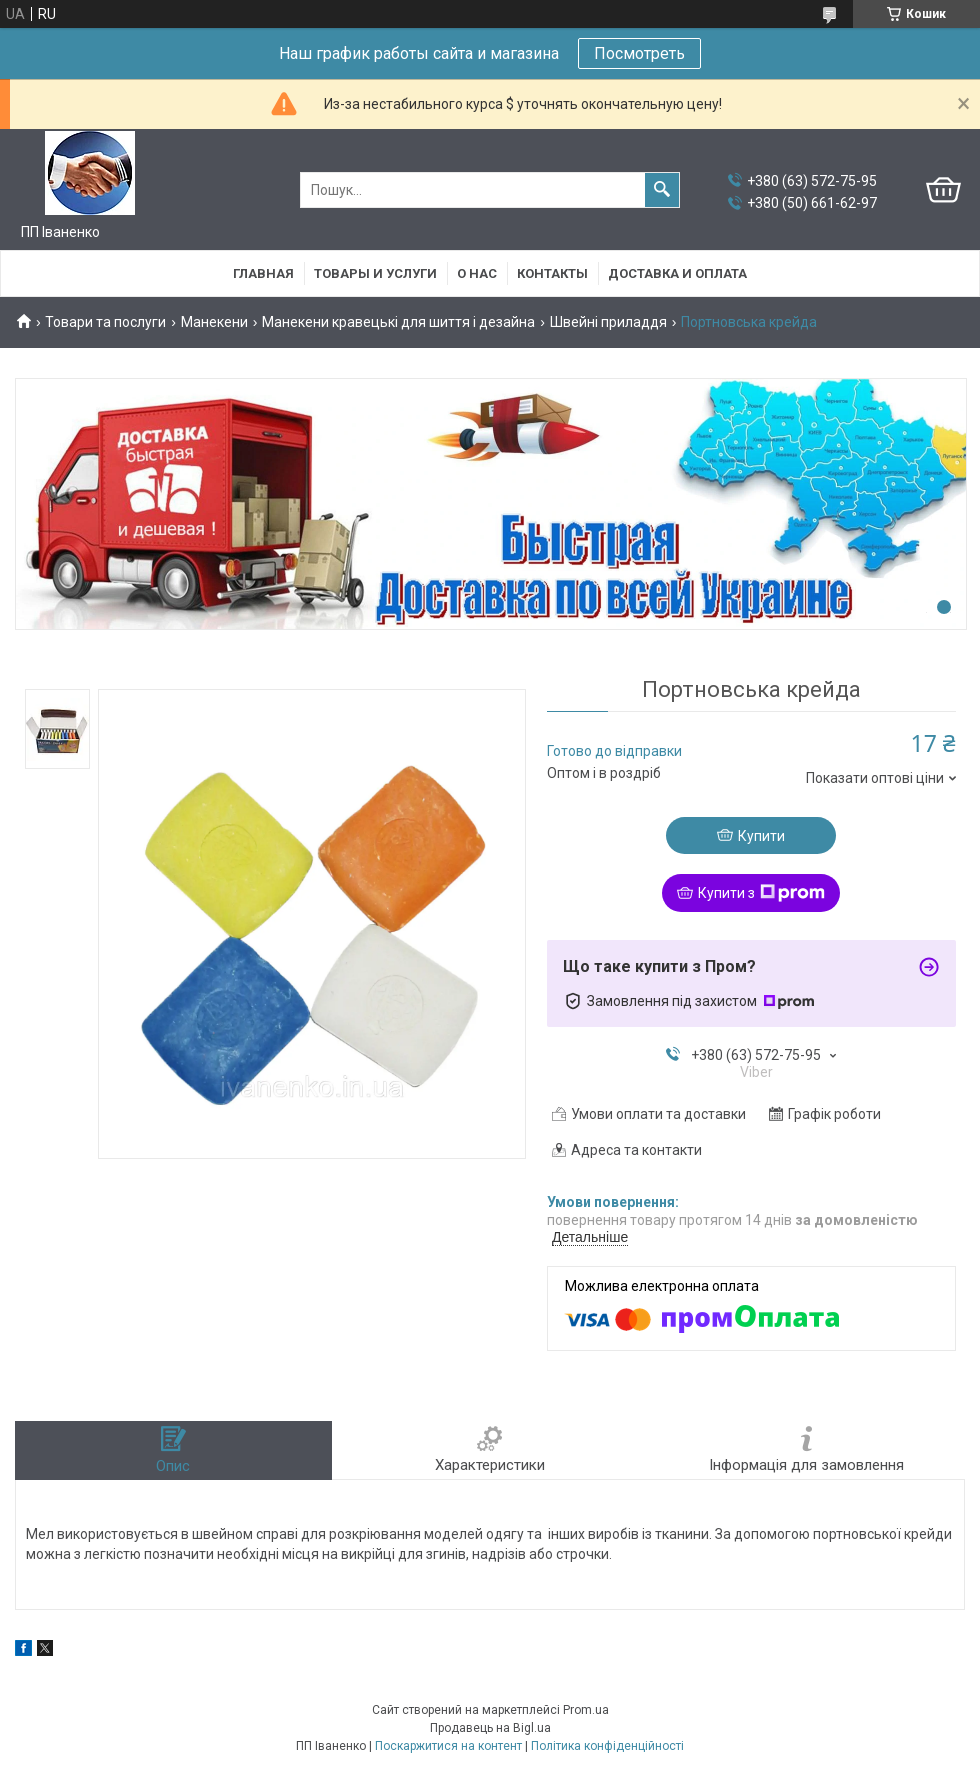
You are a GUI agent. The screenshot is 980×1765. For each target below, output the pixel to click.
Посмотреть (639, 53)
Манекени (214, 322)
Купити (761, 836)
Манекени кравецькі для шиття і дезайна (398, 322)
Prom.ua (586, 1710)
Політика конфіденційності (607, 1746)
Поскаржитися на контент (448, 1746)
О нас (477, 273)
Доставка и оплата (677, 273)
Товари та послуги (105, 322)
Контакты (552, 273)
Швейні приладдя (608, 322)
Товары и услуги (375, 273)
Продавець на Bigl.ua (490, 1728)
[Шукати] (662, 190)
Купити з (761, 893)
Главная (263, 273)
